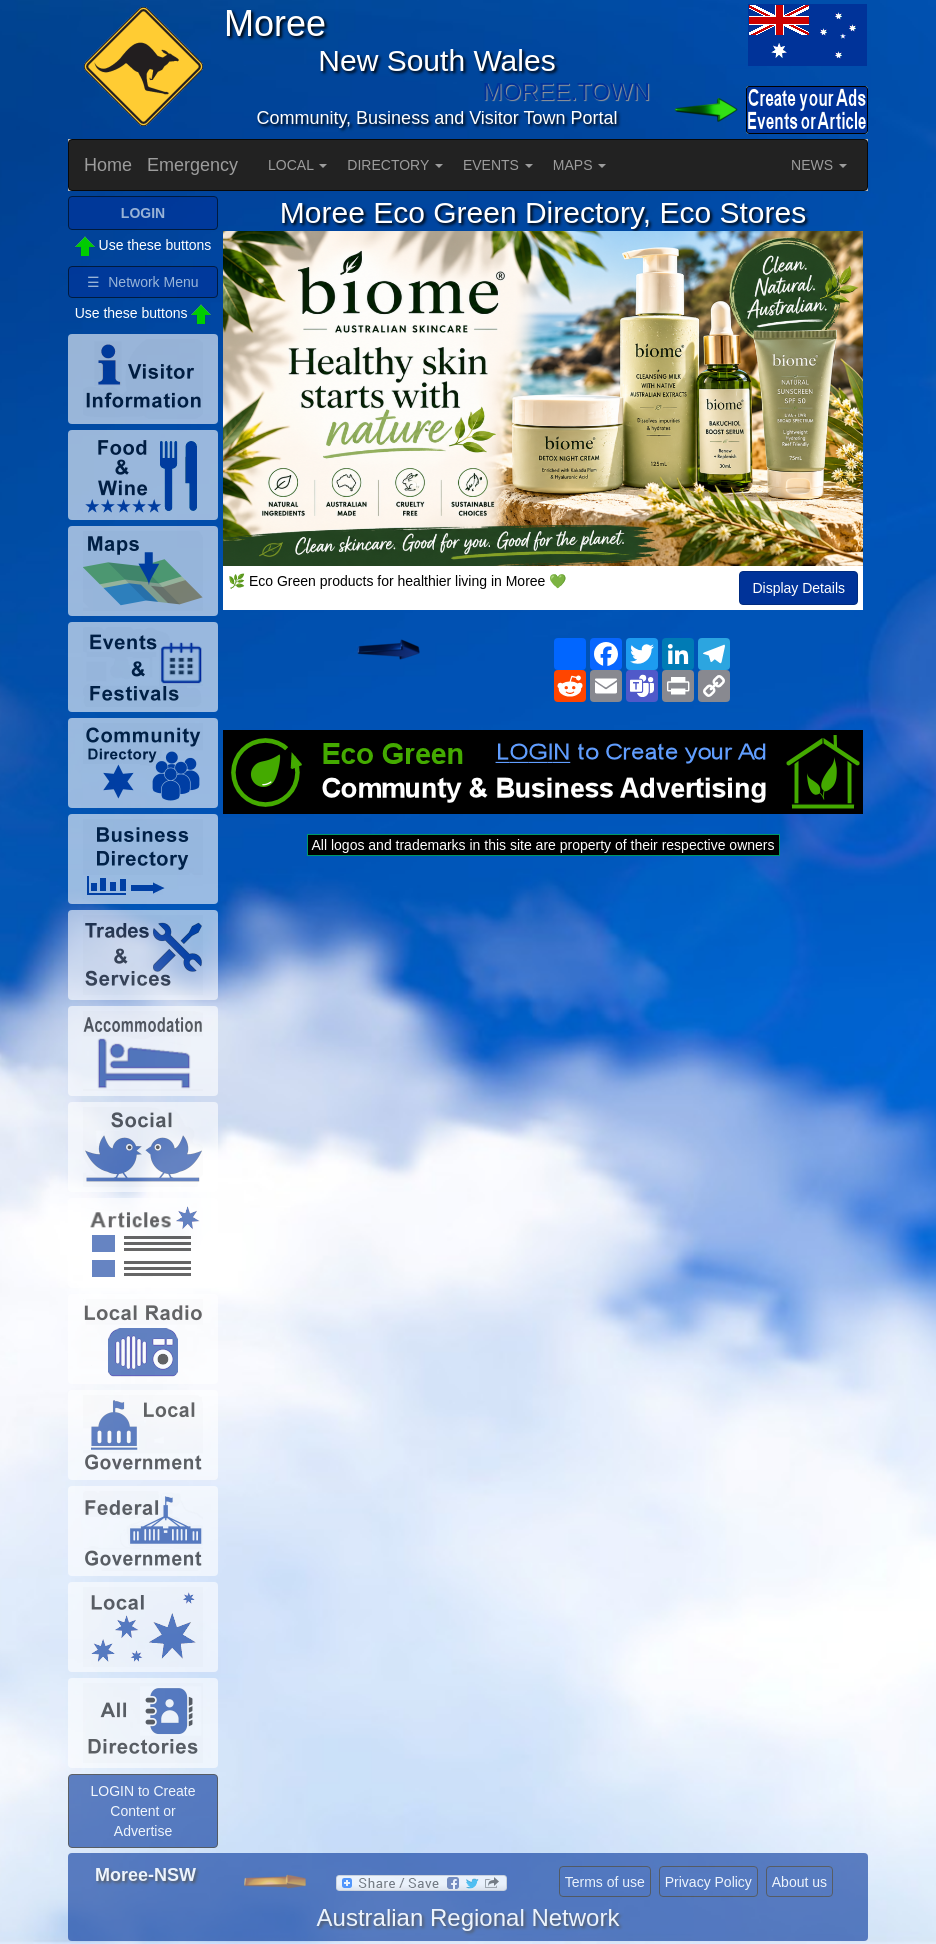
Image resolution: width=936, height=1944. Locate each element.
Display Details (798, 588)
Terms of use (605, 1882)
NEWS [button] (819, 165)
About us (799, 1882)
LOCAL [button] (297, 165)
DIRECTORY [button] (395, 165)
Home (108, 165)
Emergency (192, 165)
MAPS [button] (580, 165)
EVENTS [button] (498, 165)
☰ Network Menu (142, 282)
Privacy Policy (708, 1882)
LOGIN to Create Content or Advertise (142, 1811)
